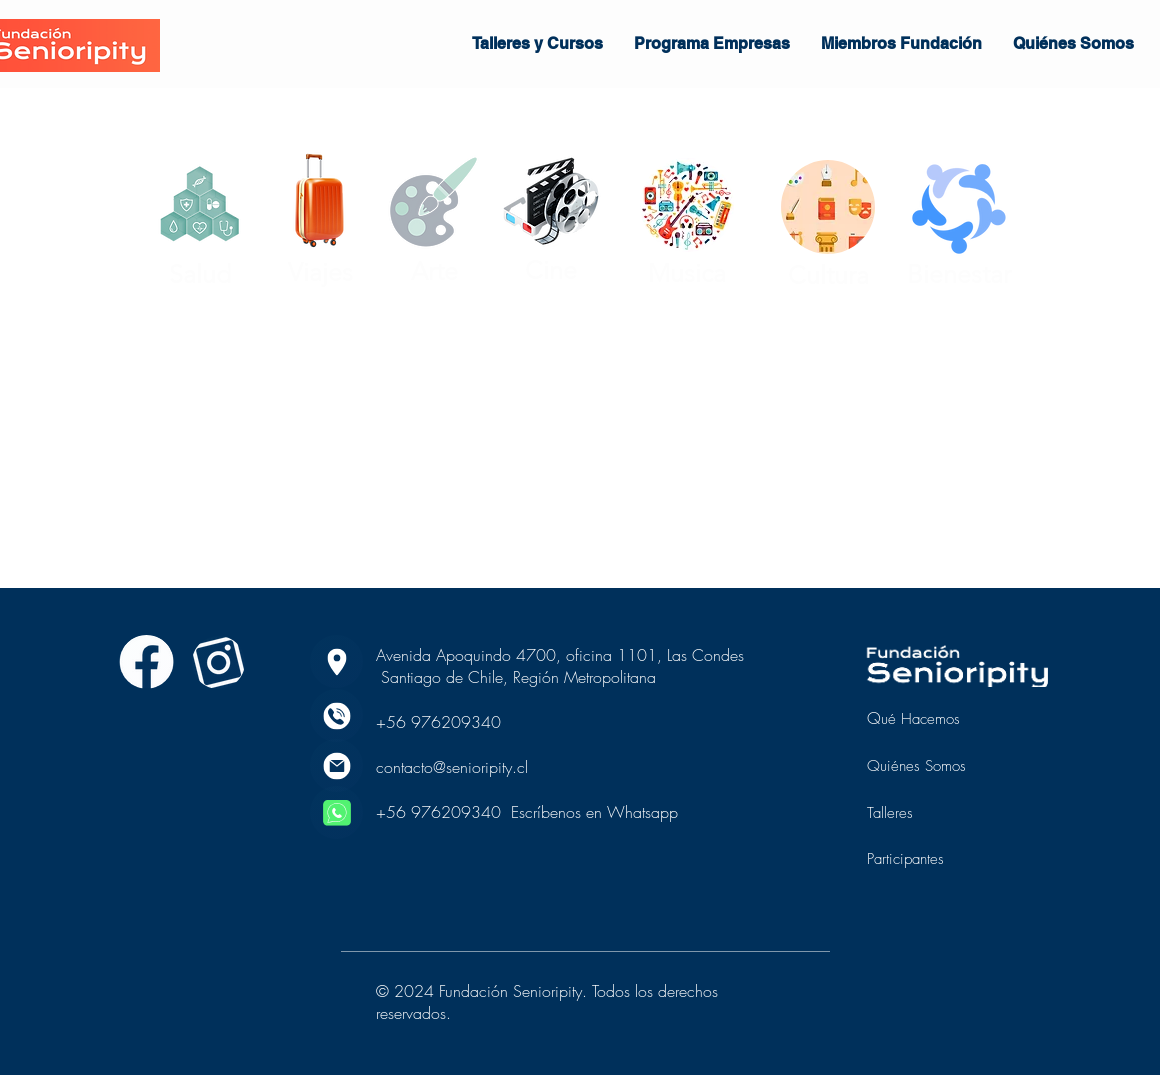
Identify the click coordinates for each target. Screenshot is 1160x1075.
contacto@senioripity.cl (452, 767)
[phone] (336, 715)
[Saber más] (146, 661)
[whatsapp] (336, 812)
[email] (336, 765)
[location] (336, 661)
